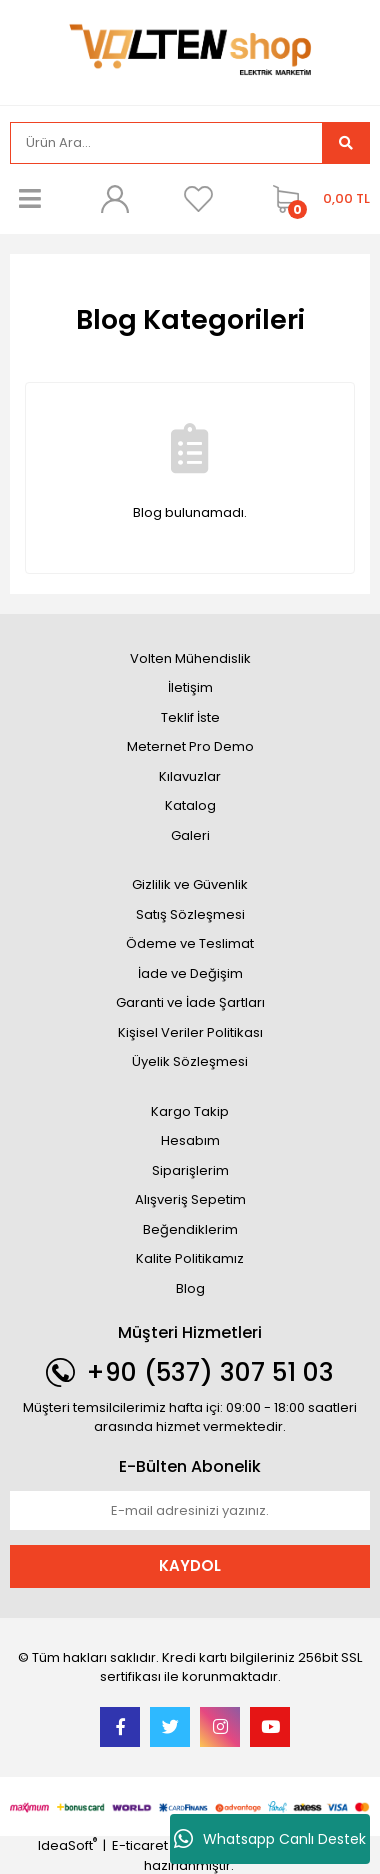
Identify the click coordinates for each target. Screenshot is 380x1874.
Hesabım (190, 1140)
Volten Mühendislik (190, 658)
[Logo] (190, 50)
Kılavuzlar (190, 776)
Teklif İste (190, 717)
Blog (190, 1288)
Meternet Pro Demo (190, 746)
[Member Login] (114, 199)
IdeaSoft (67, 1845)
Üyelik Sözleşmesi (190, 1061)
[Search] (166, 143)
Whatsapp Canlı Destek (270, 1839)
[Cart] (316, 199)
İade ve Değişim (190, 973)
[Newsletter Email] (190, 1511)
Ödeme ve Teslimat (190, 943)
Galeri (190, 835)
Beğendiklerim (190, 1229)
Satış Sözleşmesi (190, 914)
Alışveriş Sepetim (190, 1199)
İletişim (190, 687)
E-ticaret (140, 1845)
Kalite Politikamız (190, 1258)
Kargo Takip (190, 1111)
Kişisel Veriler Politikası (190, 1032)
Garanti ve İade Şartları (190, 1002)
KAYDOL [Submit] (190, 1565)
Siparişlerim (190, 1170)
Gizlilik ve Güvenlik (190, 884)
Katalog (190, 805)
